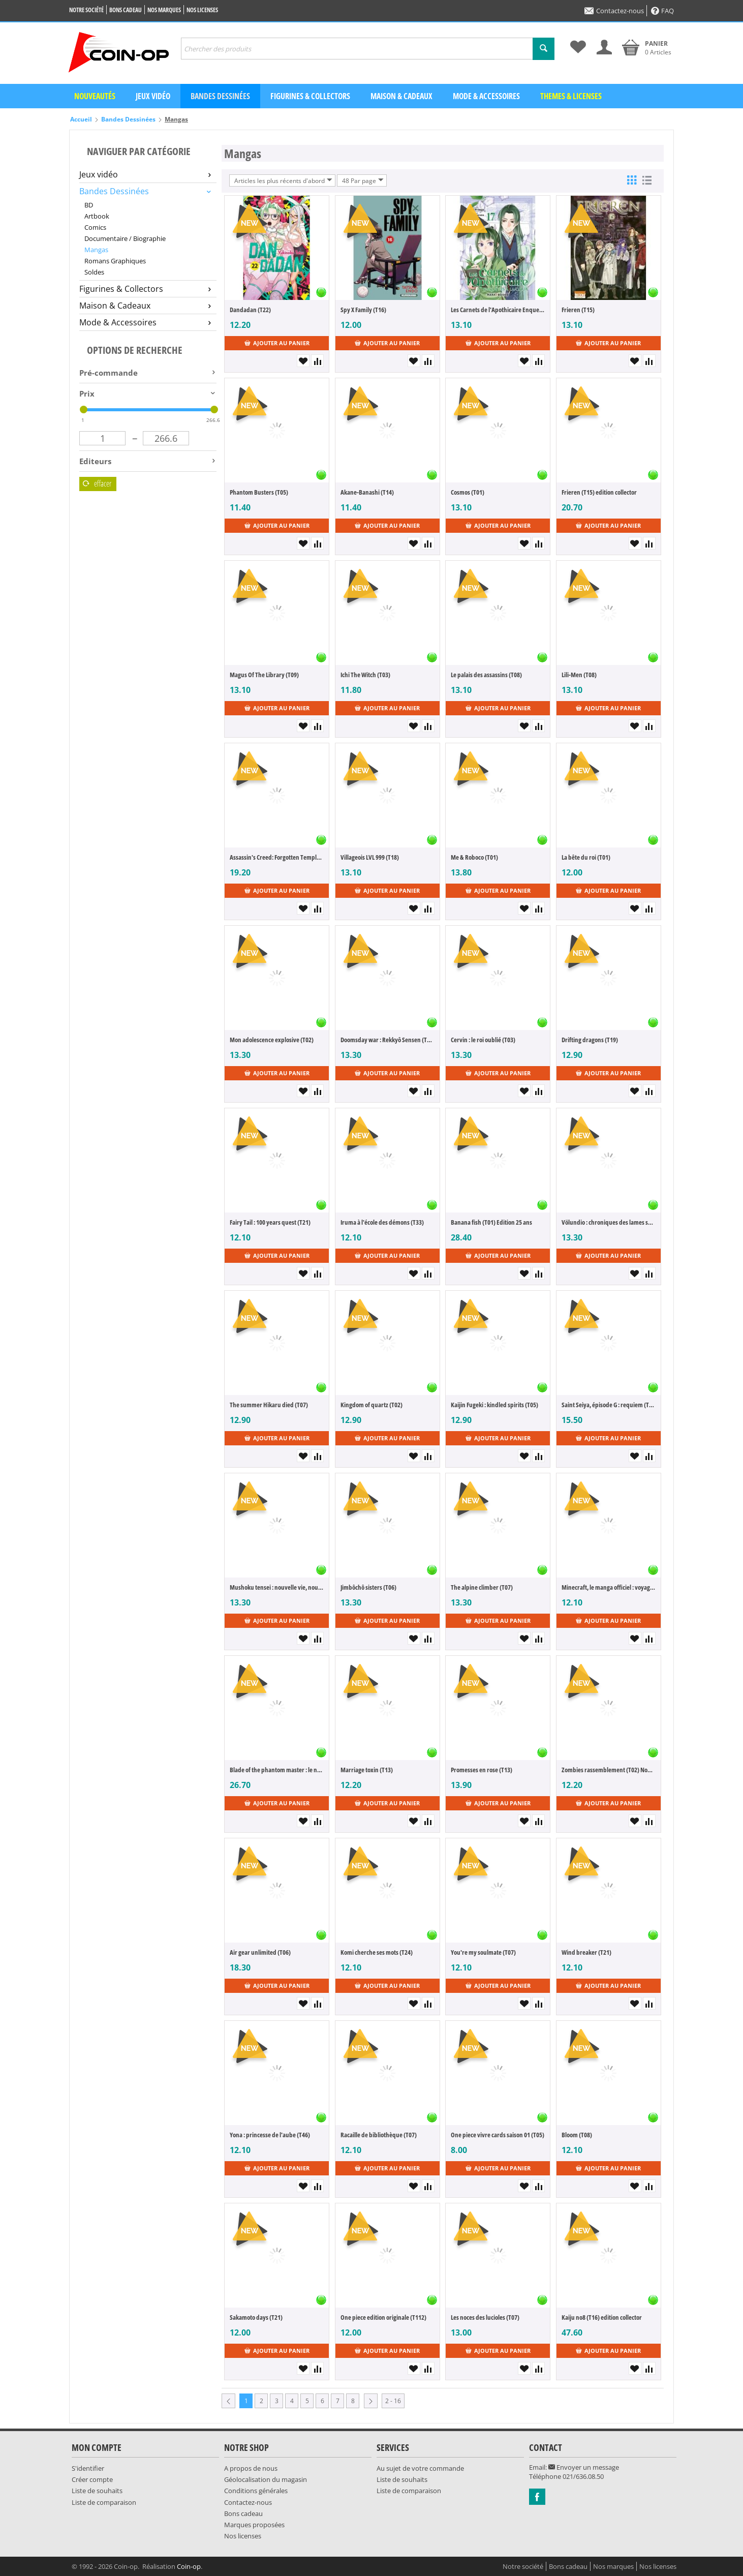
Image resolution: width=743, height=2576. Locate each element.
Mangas (96, 249)
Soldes (94, 272)
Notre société (86, 10)
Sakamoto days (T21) (256, 2317)
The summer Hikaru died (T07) (269, 1404)
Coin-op (189, 2566)
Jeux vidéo (153, 96)
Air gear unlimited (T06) (260, 1952)
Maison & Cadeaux (401, 96)
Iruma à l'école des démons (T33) (382, 1222)
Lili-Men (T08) (579, 674)
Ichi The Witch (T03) (365, 674)
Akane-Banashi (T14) (367, 492)
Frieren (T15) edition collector (599, 492)
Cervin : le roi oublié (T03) (483, 1039)
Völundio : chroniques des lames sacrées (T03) (609, 1222)
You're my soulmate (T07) (483, 1952)
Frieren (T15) (578, 309)
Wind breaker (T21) (586, 1952)
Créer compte (92, 2479)
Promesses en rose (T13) (481, 1769)
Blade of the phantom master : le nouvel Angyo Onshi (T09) (277, 1769)
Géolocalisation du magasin (265, 2479)
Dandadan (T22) (250, 309)
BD (88, 204)
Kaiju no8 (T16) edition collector (602, 2317)
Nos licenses (202, 10)
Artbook (96, 216)
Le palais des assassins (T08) (486, 674)
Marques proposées (254, 2524)
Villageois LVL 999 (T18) (369, 857)
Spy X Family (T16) (363, 309)
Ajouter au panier (276, 343)
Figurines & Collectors (310, 96)
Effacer (97, 483)
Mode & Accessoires (486, 96)
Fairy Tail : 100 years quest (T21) (270, 1222)
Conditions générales (256, 2490)
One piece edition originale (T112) (383, 2317)
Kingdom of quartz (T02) (371, 1404)
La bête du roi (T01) (586, 857)
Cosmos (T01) (467, 492)
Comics (95, 227)
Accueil (81, 119)
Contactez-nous (614, 10)
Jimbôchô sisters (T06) (368, 1587)
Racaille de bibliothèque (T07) (378, 2134)
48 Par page (363, 180)
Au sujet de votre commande (420, 2468)
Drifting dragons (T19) (590, 1039)
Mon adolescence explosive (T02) (272, 1039)
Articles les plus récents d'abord (283, 180)
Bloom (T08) (577, 2134)
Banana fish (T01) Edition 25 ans (491, 1222)
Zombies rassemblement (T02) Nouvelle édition (609, 1769)
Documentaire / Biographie (125, 238)
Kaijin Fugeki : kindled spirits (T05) (494, 1404)
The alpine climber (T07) (482, 1587)
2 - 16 (393, 2401)
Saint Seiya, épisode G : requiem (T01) (609, 1404)
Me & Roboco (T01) (474, 857)
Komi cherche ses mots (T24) (376, 1952)
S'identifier (88, 2468)
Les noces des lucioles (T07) (485, 2317)
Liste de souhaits (97, 2490)
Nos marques (164, 10)
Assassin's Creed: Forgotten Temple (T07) (277, 857)
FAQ (662, 10)
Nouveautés (94, 96)
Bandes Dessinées (128, 119)
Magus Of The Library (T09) (264, 674)
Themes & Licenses (571, 96)
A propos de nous (250, 2468)
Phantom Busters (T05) (259, 492)
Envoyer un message (583, 2467)
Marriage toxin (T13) (366, 1769)
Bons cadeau (125, 10)
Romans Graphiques (115, 260)
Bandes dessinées (220, 96)
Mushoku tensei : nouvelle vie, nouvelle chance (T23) (277, 1587)
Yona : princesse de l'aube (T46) (270, 2134)
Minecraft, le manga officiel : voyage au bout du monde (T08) (609, 1587)
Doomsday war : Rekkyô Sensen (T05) (387, 1039)
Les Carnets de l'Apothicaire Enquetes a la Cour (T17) (498, 309)
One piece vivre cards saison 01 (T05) (497, 2134)
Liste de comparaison (104, 2502)
